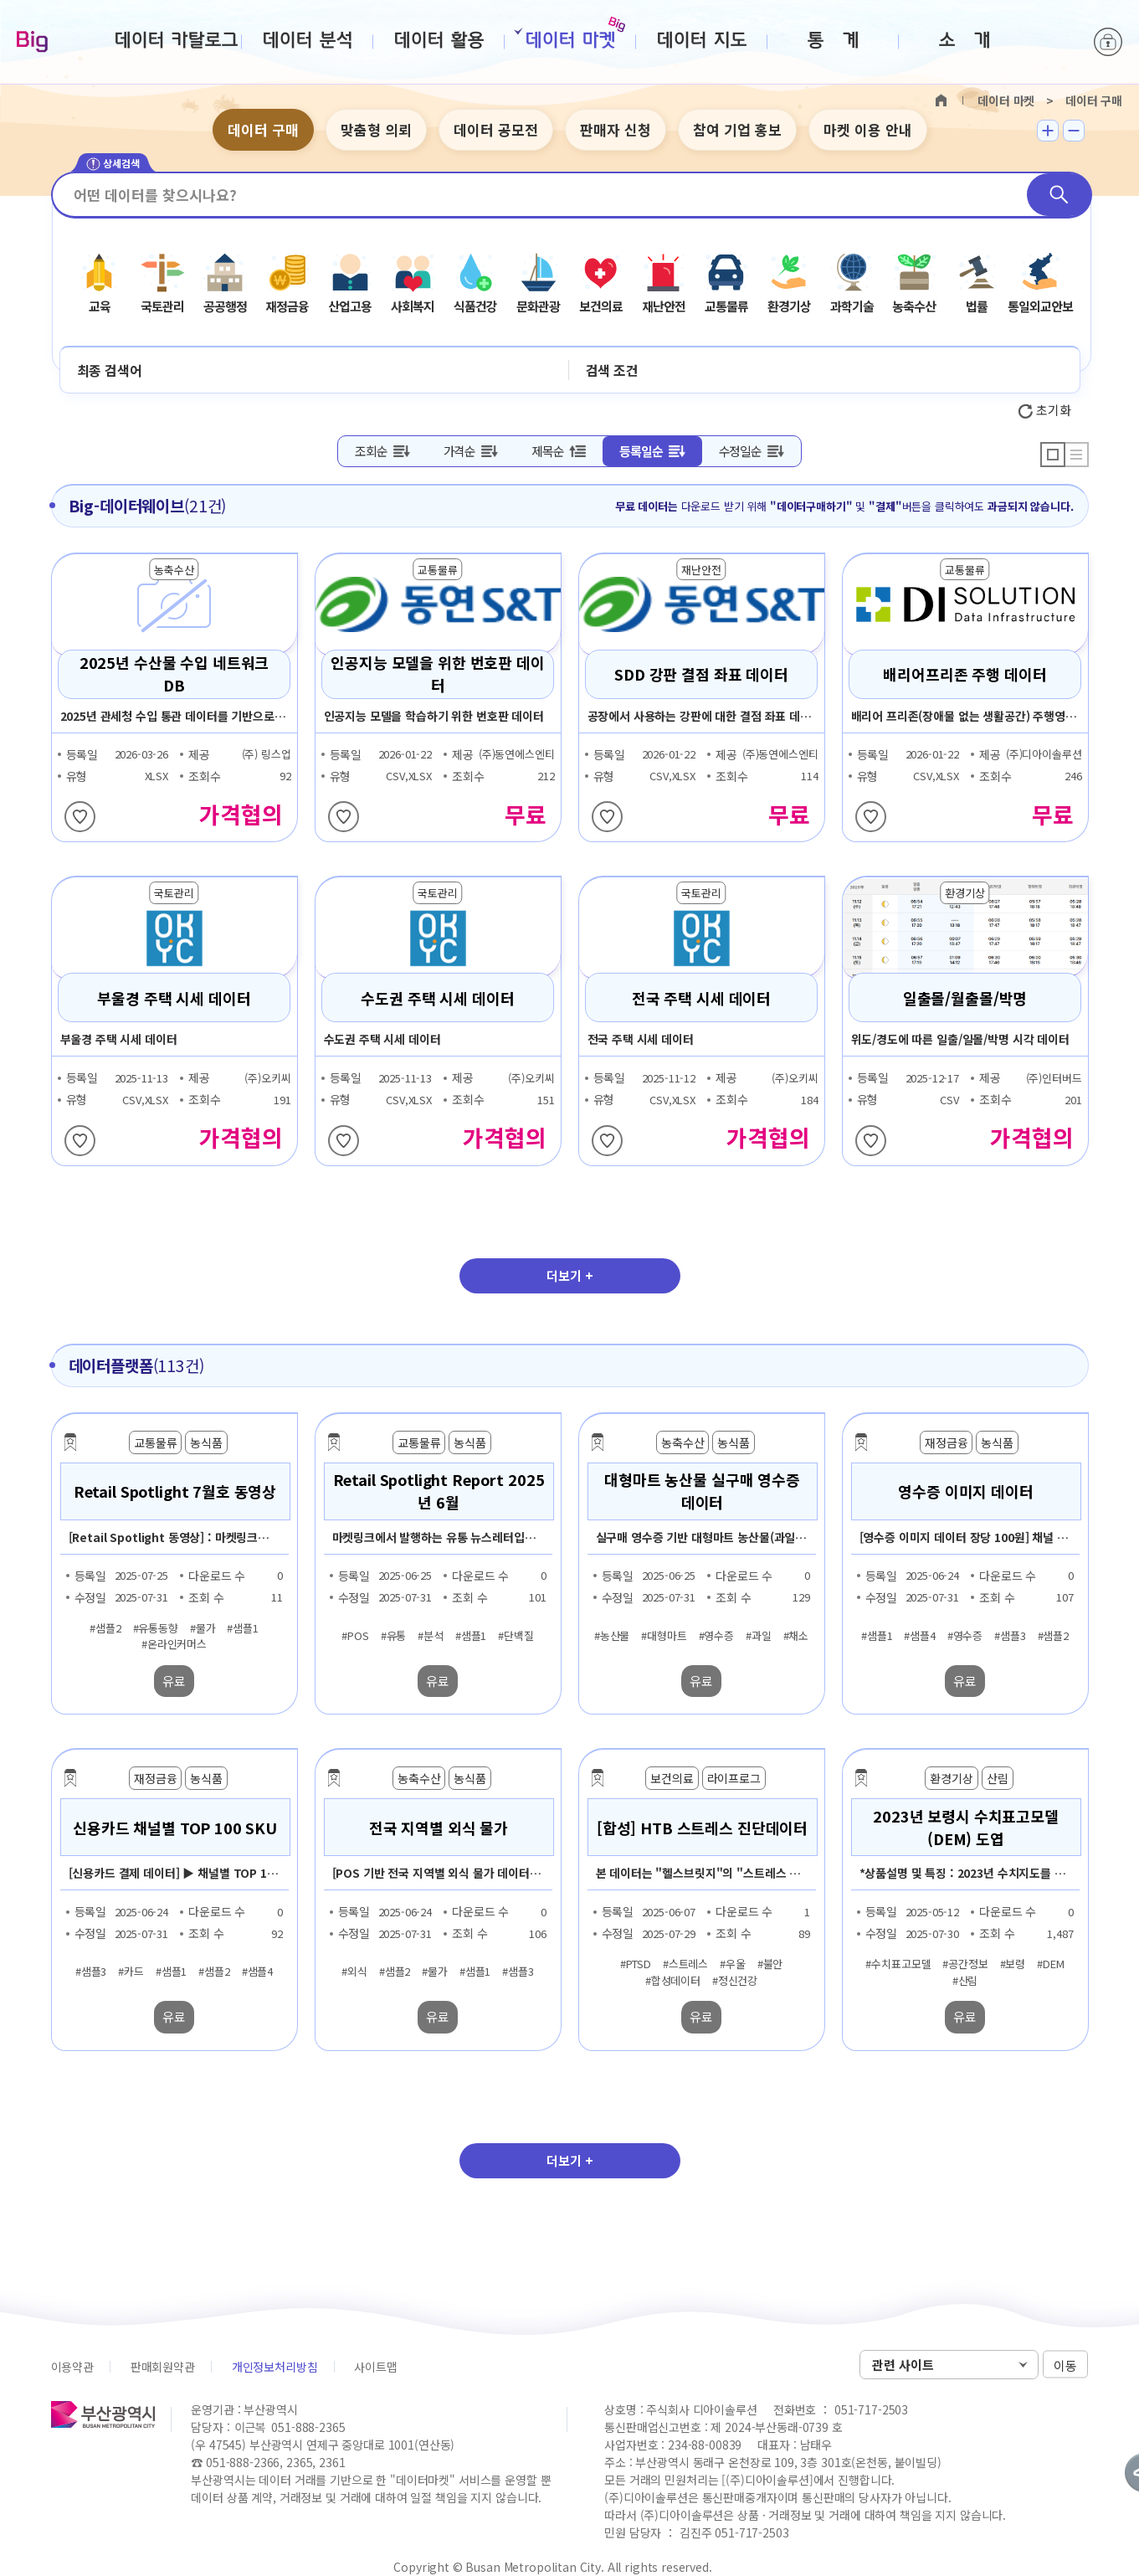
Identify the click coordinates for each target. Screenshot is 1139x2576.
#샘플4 (919, 1635)
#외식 (354, 1972)
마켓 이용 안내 (867, 129)
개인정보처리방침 (275, 2366)
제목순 (547, 451)
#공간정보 (965, 1964)
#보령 (1013, 1964)
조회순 (371, 451)
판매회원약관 (163, 2366)
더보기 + (569, 1275)
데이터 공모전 (496, 129)
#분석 (431, 1635)
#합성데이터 (672, 1979)
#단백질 (515, 1635)
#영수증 (716, 1635)
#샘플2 (105, 1627)
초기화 (1044, 410)
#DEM (1050, 1964)
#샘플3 (1009, 1635)
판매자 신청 (615, 129)
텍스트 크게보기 (1048, 130)
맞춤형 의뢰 (376, 129)
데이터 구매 (263, 129)
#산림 (965, 1979)
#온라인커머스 (174, 1644)
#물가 (203, 1627)
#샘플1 (242, 1627)
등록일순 (640, 451)
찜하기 (79, 816)
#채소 (796, 1635)
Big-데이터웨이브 (32, 42)
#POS (354, 1635)
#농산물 (611, 1635)
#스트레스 (685, 1964)
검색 (1059, 194)
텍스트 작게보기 (1074, 130)
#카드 (131, 1972)
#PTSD (635, 1964)
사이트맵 (375, 2366)
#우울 (733, 1964)
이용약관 (72, 2366)
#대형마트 (663, 1635)
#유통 (394, 1635)
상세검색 (113, 164)
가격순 (459, 451)
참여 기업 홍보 (737, 129)
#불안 (770, 1964)
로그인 (1108, 42)
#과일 (759, 1635)
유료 (174, 1680)
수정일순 (740, 451)
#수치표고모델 (898, 1964)
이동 (1065, 2365)
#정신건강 (734, 1979)
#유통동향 (155, 1627)
